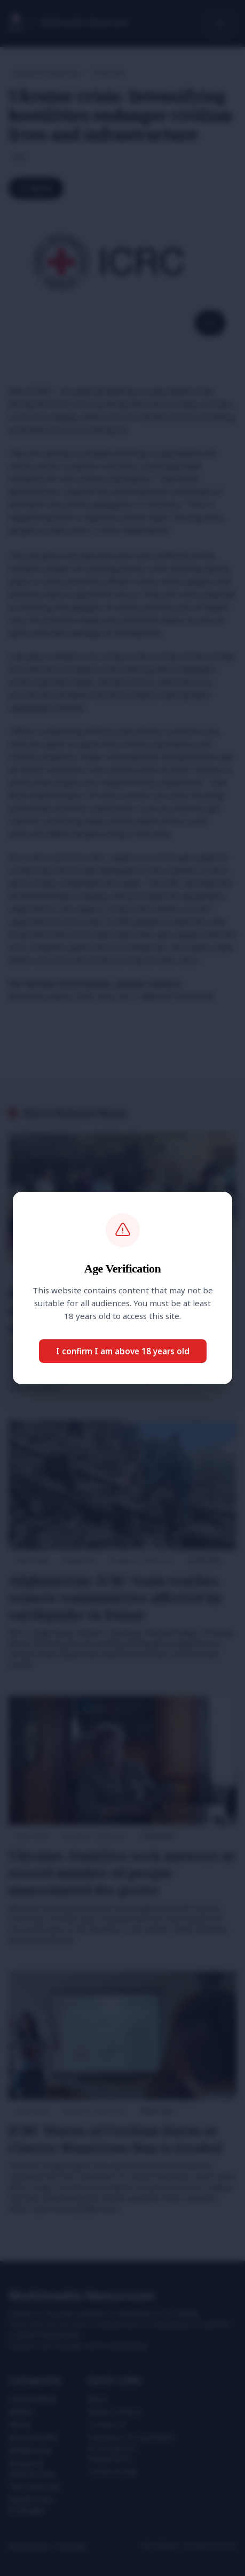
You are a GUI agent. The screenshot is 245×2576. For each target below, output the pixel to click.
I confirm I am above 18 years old (122, 1351)
